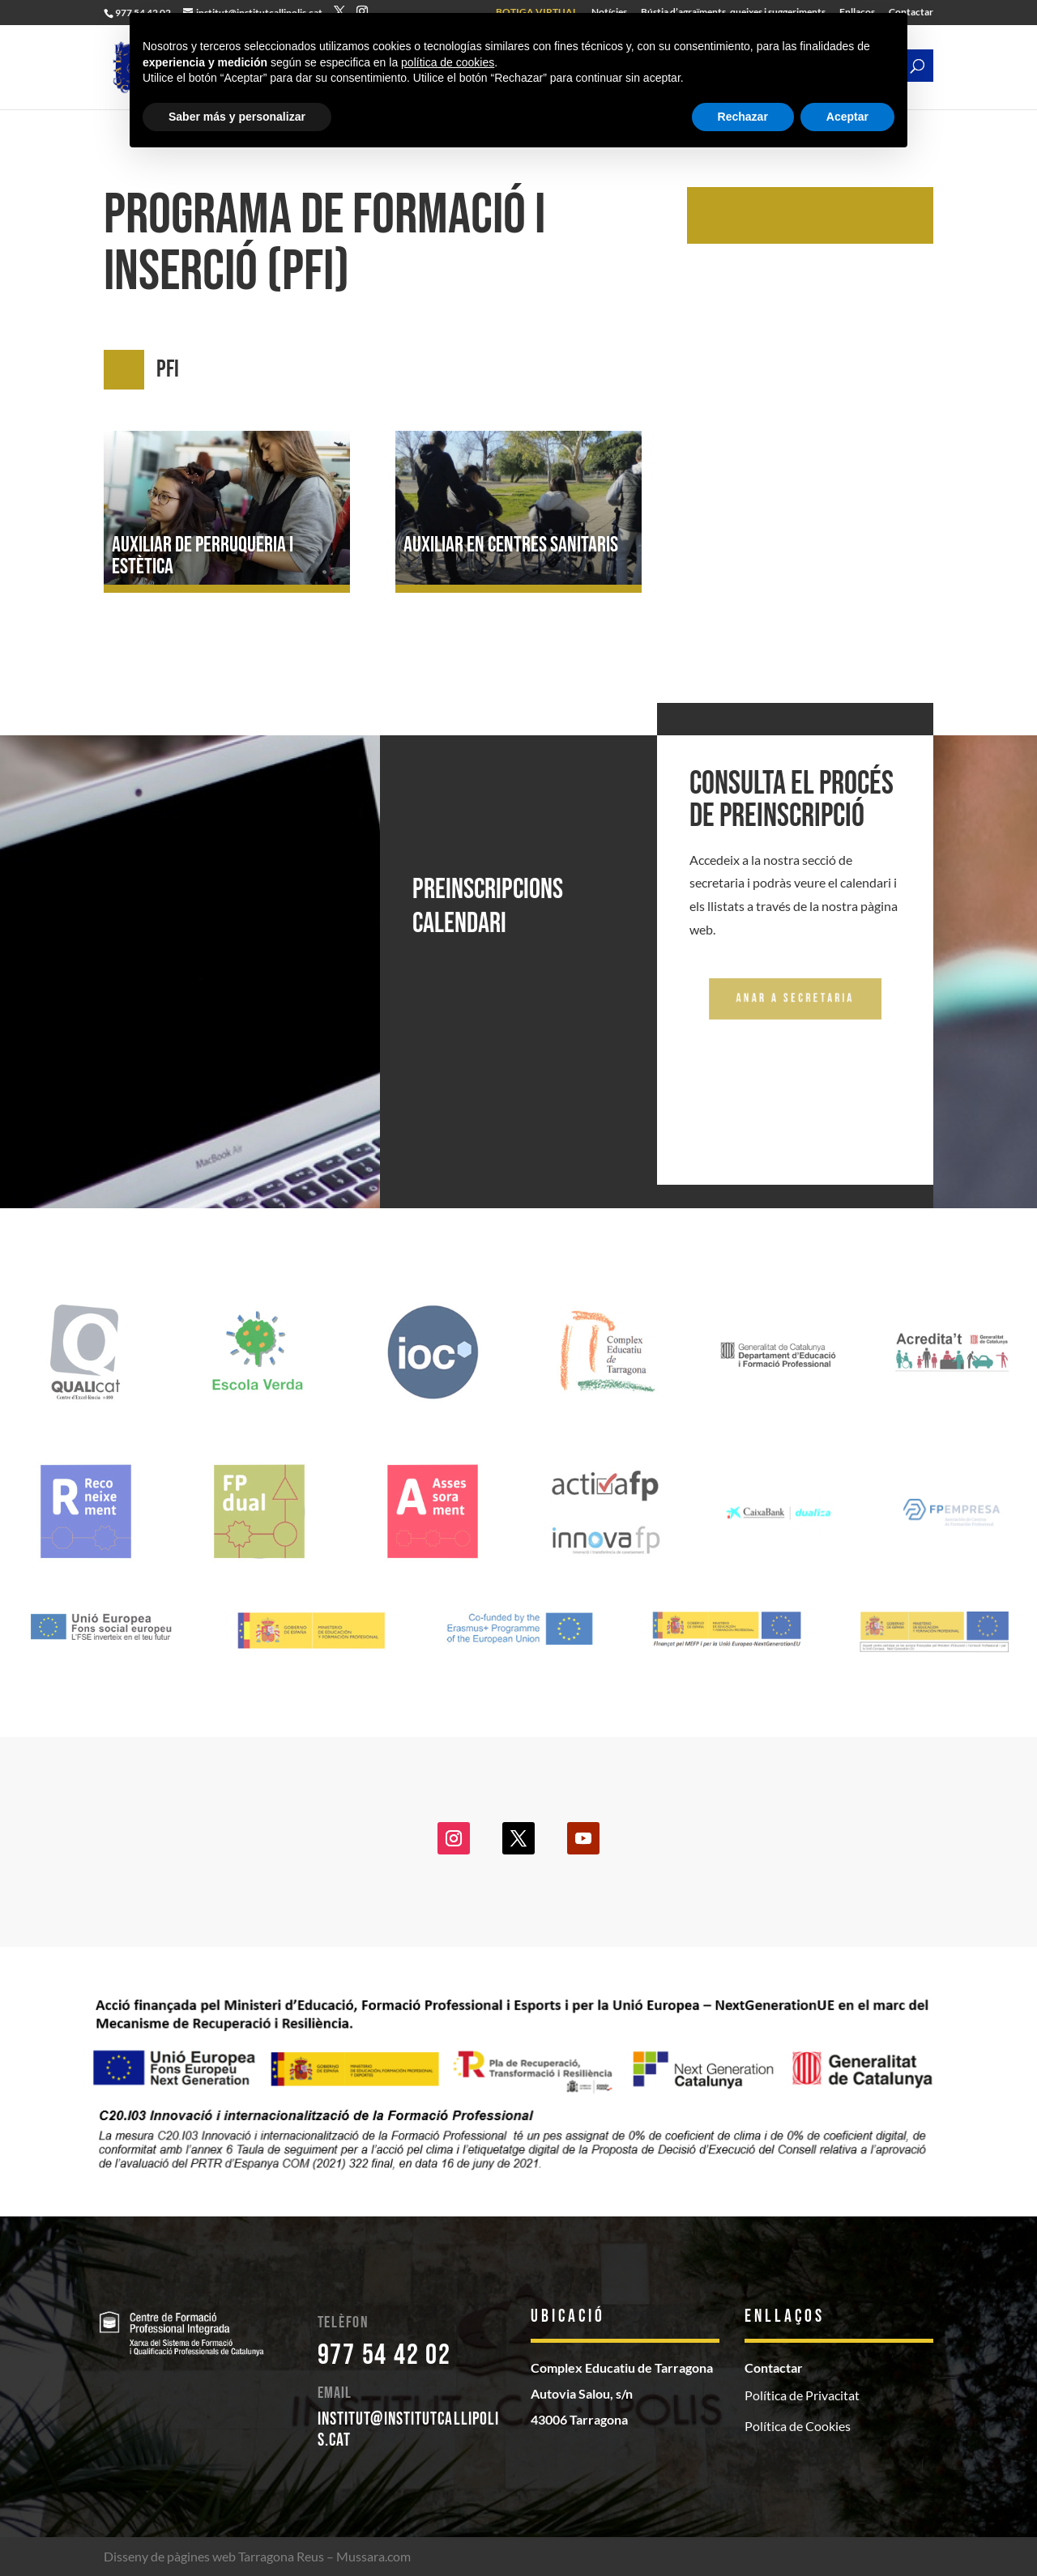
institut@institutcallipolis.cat (409, 2429)
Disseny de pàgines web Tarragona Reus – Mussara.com (257, 2556)
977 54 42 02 (384, 2355)
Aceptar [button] (847, 116)
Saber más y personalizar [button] (237, 116)
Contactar (774, 2367)
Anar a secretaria (795, 998)
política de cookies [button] (447, 62)
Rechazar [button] (743, 116)
